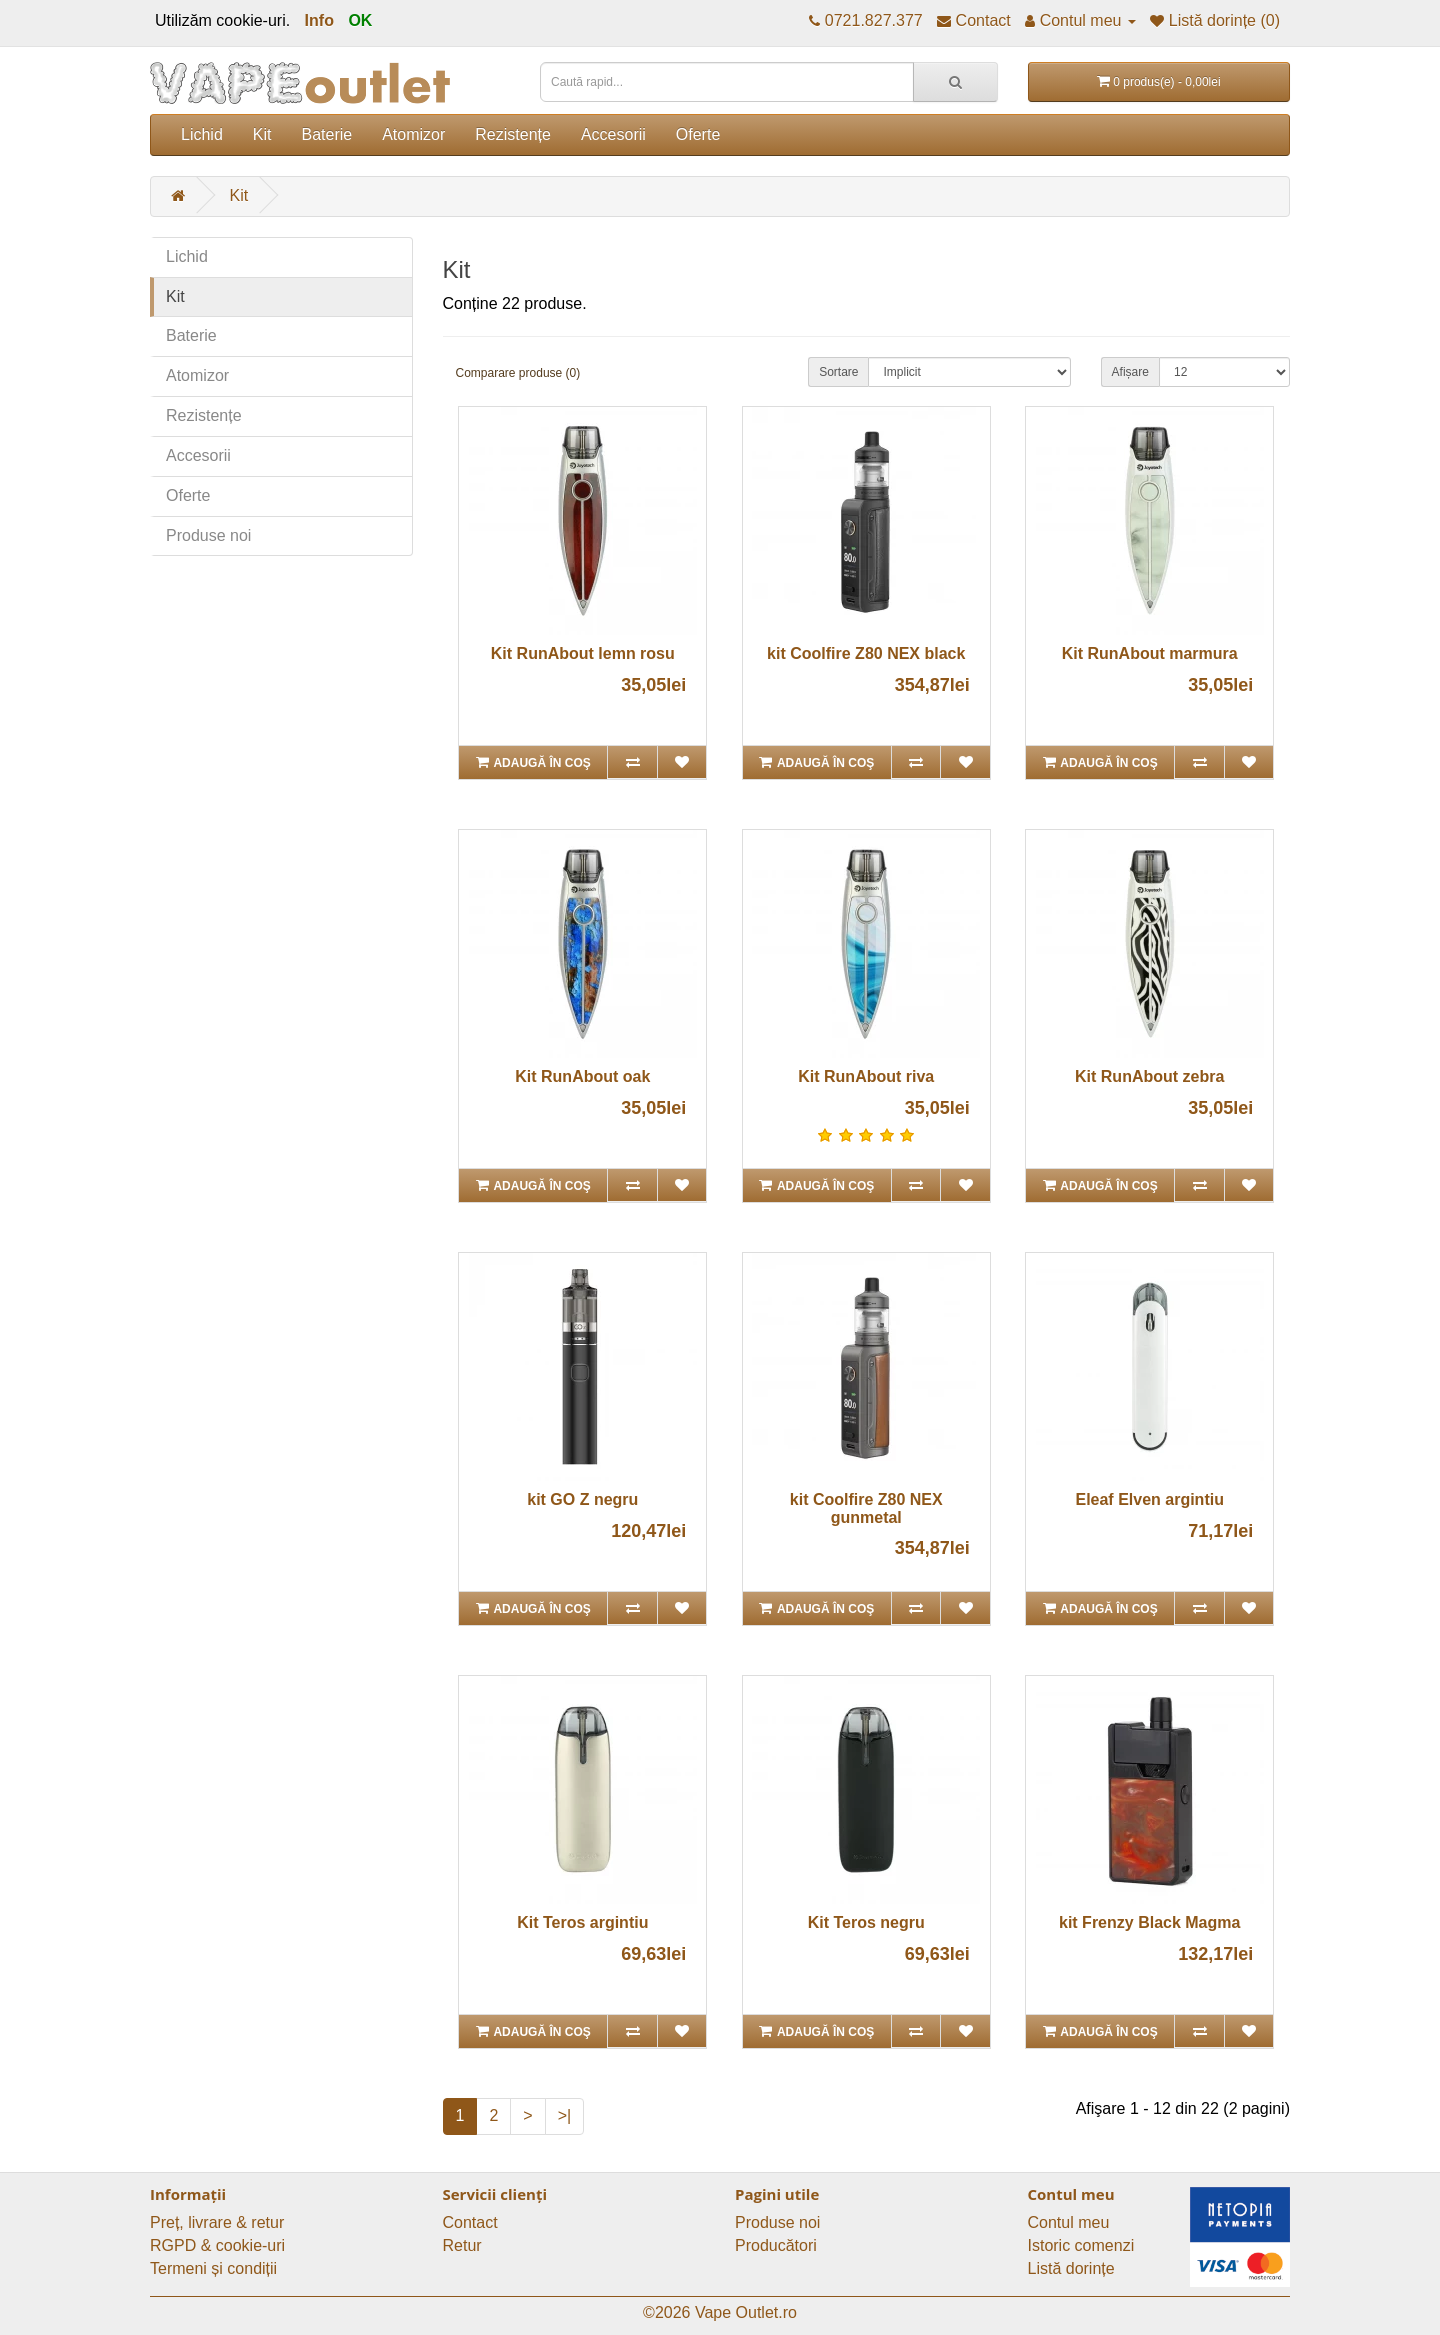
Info (319, 20)
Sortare (838, 372)
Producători (776, 2245)
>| (565, 2115)
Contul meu (1069, 2222)
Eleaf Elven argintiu (1149, 1499)
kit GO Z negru (582, 1499)
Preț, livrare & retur (217, 2222)
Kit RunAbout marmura (1150, 653)
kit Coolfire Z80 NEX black (866, 653)
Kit (262, 134)
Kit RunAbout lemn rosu (583, 653)
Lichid (202, 134)
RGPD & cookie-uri (217, 2245)
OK (360, 20)
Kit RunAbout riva (866, 1076)
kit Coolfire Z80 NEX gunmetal (866, 1508)
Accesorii (613, 134)
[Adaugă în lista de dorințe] (681, 762)
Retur (462, 2245)
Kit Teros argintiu (582, 1922)
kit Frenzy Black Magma (1149, 1922)
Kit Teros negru (866, 1922)
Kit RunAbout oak (582, 1076)
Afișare (1130, 372)
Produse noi (208, 535)
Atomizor (413, 134)
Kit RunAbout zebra (1149, 1076)
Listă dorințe (1071, 2268)
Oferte (698, 134)
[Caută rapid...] (955, 82)
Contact (470, 2222)
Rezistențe (513, 134)
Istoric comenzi (1081, 2245)
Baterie (326, 134)
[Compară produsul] (631, 762)
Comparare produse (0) (518, 373)
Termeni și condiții (213, 2268)
